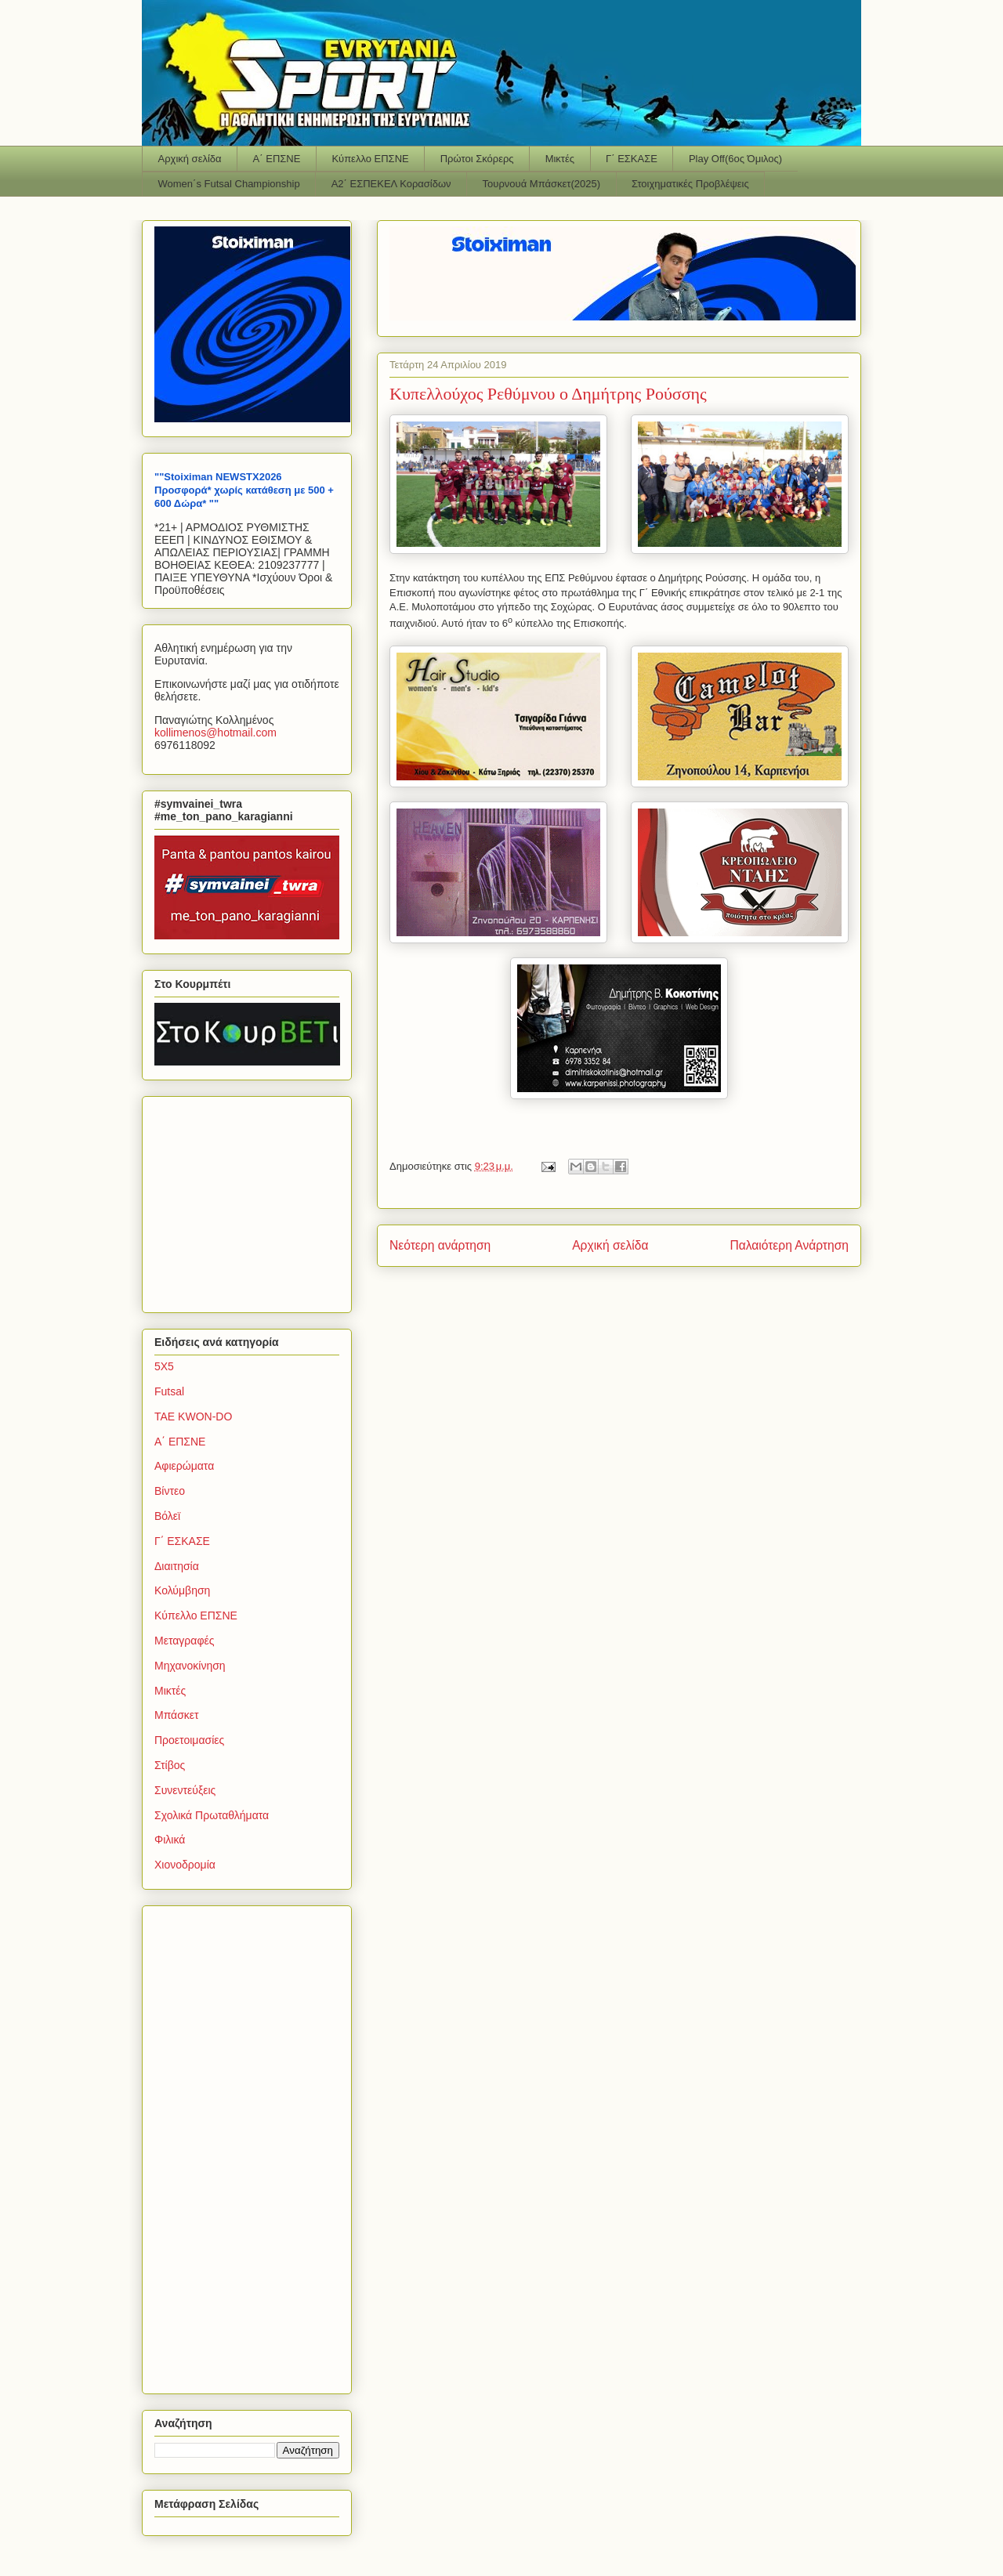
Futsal (169, 1391)
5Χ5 (164, 1366)
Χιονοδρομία (184, 1864)
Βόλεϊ (167, 1516)
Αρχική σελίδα (190, 159)
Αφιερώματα (184, 1466)
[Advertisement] (252, 1200)
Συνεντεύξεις (184, 1790)
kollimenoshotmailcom (215, 732)
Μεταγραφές (184, 1640)
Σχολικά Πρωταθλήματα (211, 1815)
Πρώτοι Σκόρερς (477, 159)
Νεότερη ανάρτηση (440, 1245)
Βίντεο (169, 1491)
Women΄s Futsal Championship (229, 184)
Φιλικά (169, 1839)
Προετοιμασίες (189, 1740)
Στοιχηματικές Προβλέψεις (690, 184)
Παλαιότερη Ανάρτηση (789, 1245)
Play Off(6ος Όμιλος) (735, 159)
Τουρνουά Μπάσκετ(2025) (541, 184)
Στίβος (169, 1765)
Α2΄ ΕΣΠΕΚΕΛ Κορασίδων (391, 184)
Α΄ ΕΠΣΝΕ (277, 159)
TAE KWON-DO (193, 1416)
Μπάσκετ (176, 1715)
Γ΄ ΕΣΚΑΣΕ (631, 159)
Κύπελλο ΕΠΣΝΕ (369, 159)
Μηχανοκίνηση (190, 1665)
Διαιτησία (176, 1566)
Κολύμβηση (182, 1590)
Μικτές (559, 159)
